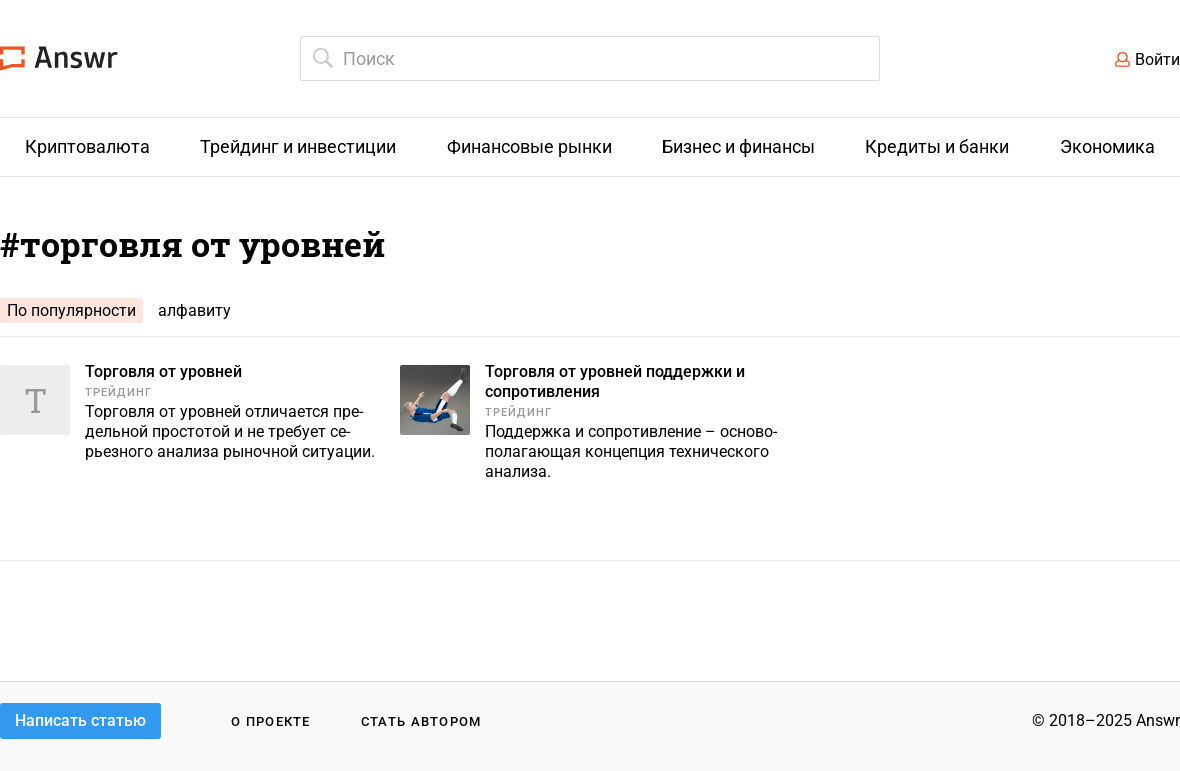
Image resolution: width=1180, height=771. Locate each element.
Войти (1157, 59)
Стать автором (421, 721)
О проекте (271, 721)
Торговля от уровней (163, 371)
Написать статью (80, 720)
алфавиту (194, 310)
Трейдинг (118, 392)
